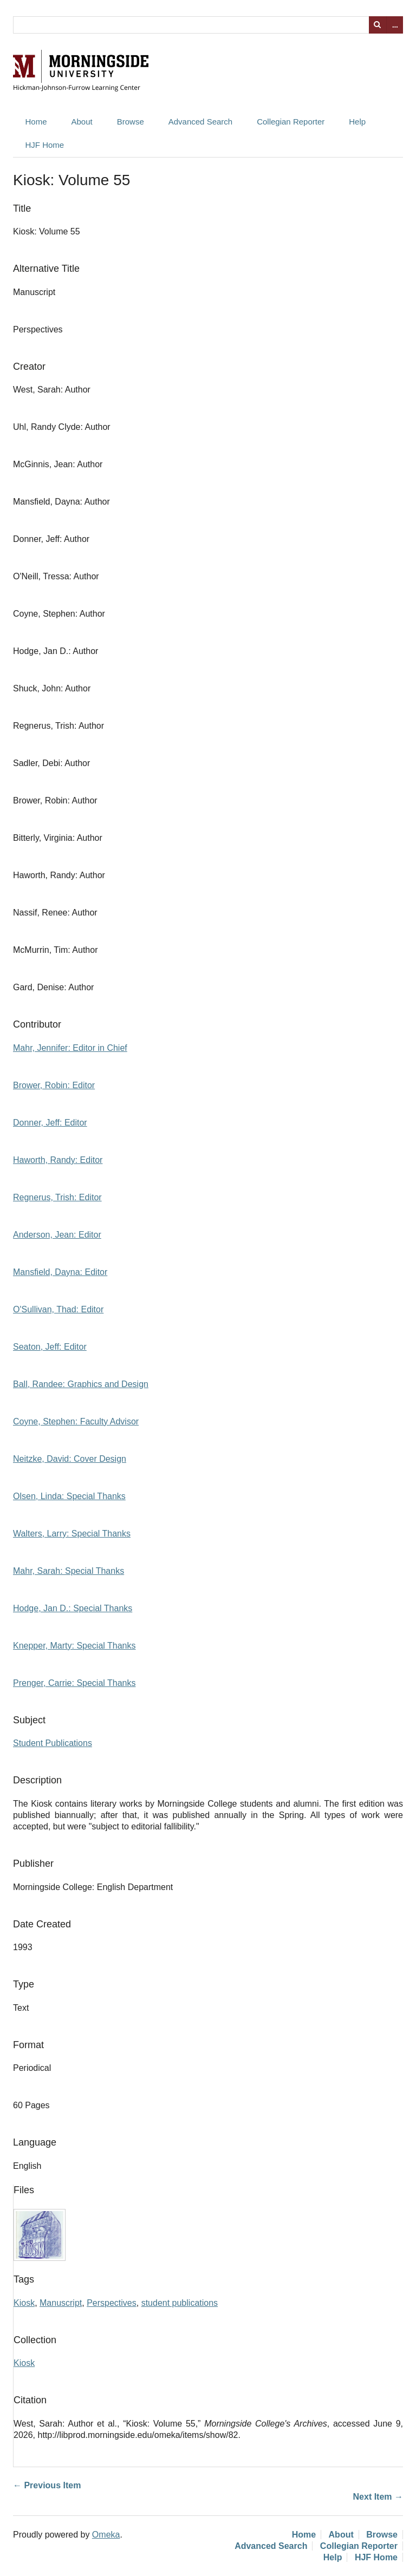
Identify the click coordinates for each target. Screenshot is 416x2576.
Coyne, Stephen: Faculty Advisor (76, 1421)
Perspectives (111, 2302)
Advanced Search (200, 121)
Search (377, 25)
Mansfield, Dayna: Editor (60, 1272)
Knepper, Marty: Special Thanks (74, 1645)
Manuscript (61, 2302)
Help (357, 121)
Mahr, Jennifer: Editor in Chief (70, 1047)
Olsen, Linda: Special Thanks (69, 1496)
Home (36, 121)
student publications (179, 2302)
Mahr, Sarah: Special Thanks (68, 1570)
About (82, 121)
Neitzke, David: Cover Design (69, 1458)
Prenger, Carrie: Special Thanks (74, 1683)
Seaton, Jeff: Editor (50, 1346)
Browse (130, 121)
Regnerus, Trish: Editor (57, 1197)
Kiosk (24, 2302)
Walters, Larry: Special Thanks (72, 1533)
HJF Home (44, 144)
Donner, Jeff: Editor (50, 1122)
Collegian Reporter (290, 121)
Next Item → (378, 2496)
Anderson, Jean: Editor (57, 1234)
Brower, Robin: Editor (54, 1085)
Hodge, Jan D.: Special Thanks (72, 1608)
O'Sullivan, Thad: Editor (58, 1309)
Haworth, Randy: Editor (57, 1160)
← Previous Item (47, 2485)
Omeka (106, 2534)
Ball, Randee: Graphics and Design (80, 1384)
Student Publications (52, 1743)
